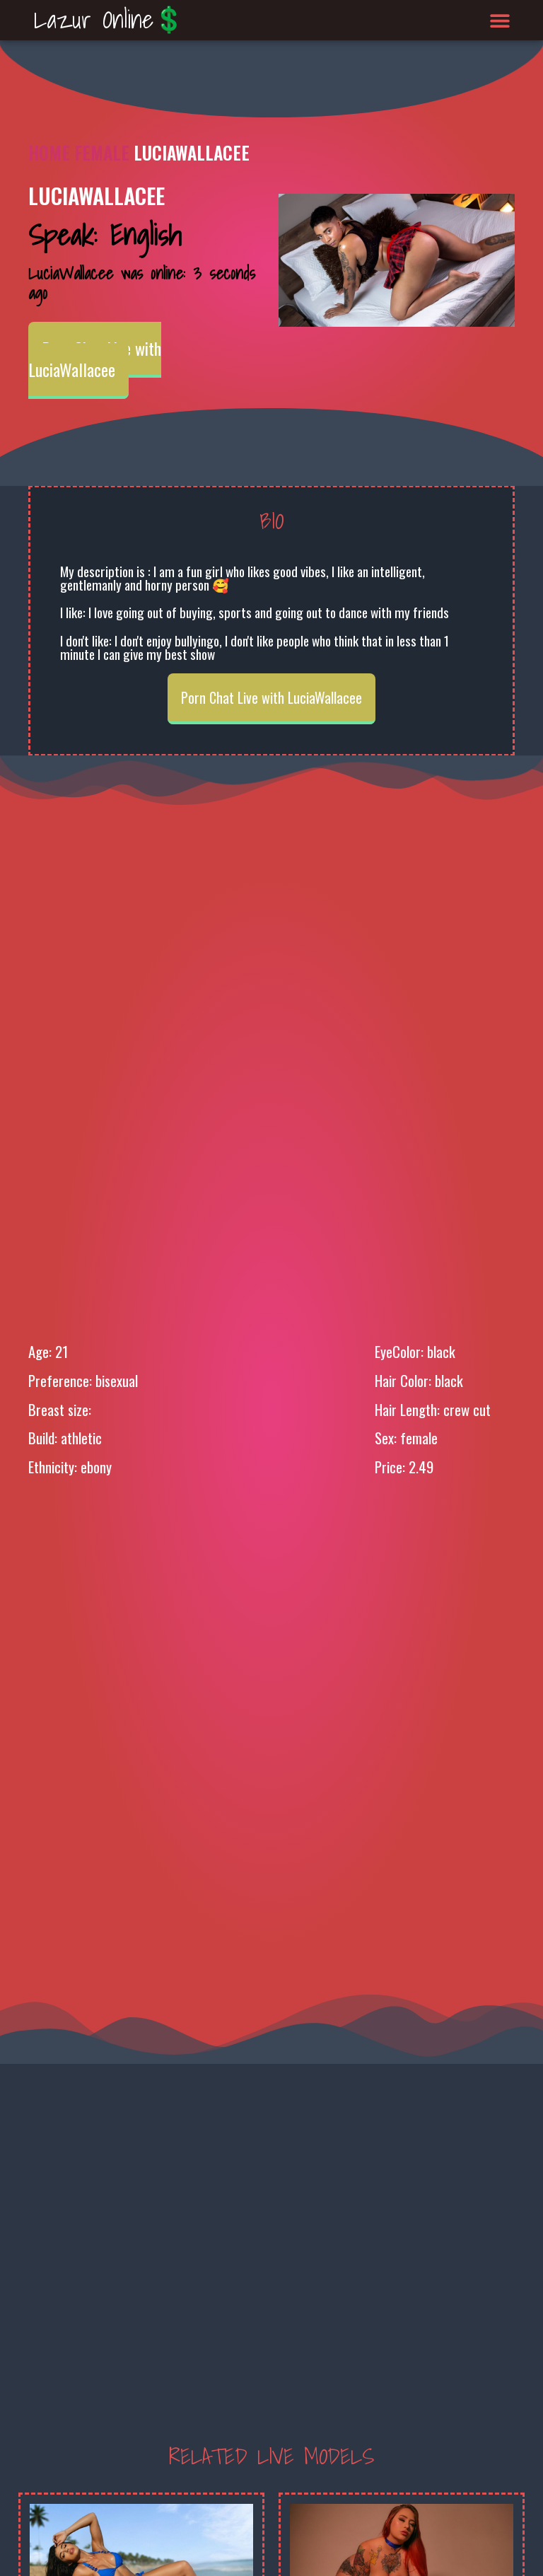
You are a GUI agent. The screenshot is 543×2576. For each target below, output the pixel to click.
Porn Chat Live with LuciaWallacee (94, 358)
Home (49, 152)
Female (101, 152)
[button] (500, 20)
